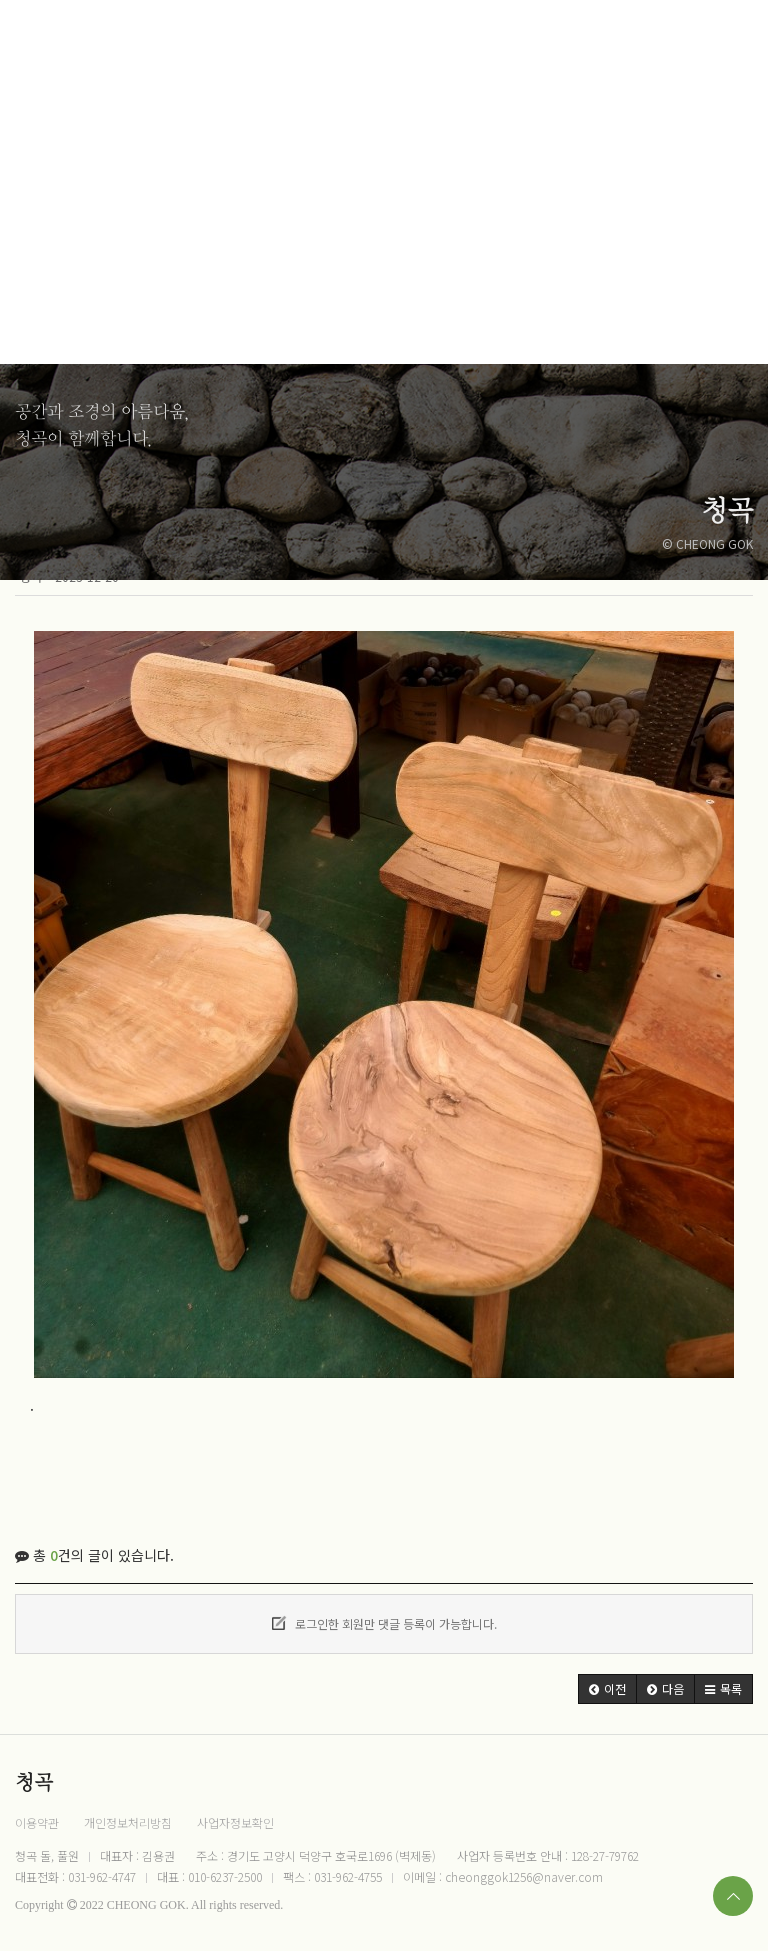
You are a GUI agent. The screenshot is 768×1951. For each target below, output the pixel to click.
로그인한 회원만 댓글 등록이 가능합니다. (384, 1623)
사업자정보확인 (235, 1822)
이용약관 (37, 1822)
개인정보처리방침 (128, 1822)
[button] (607, 1689)
